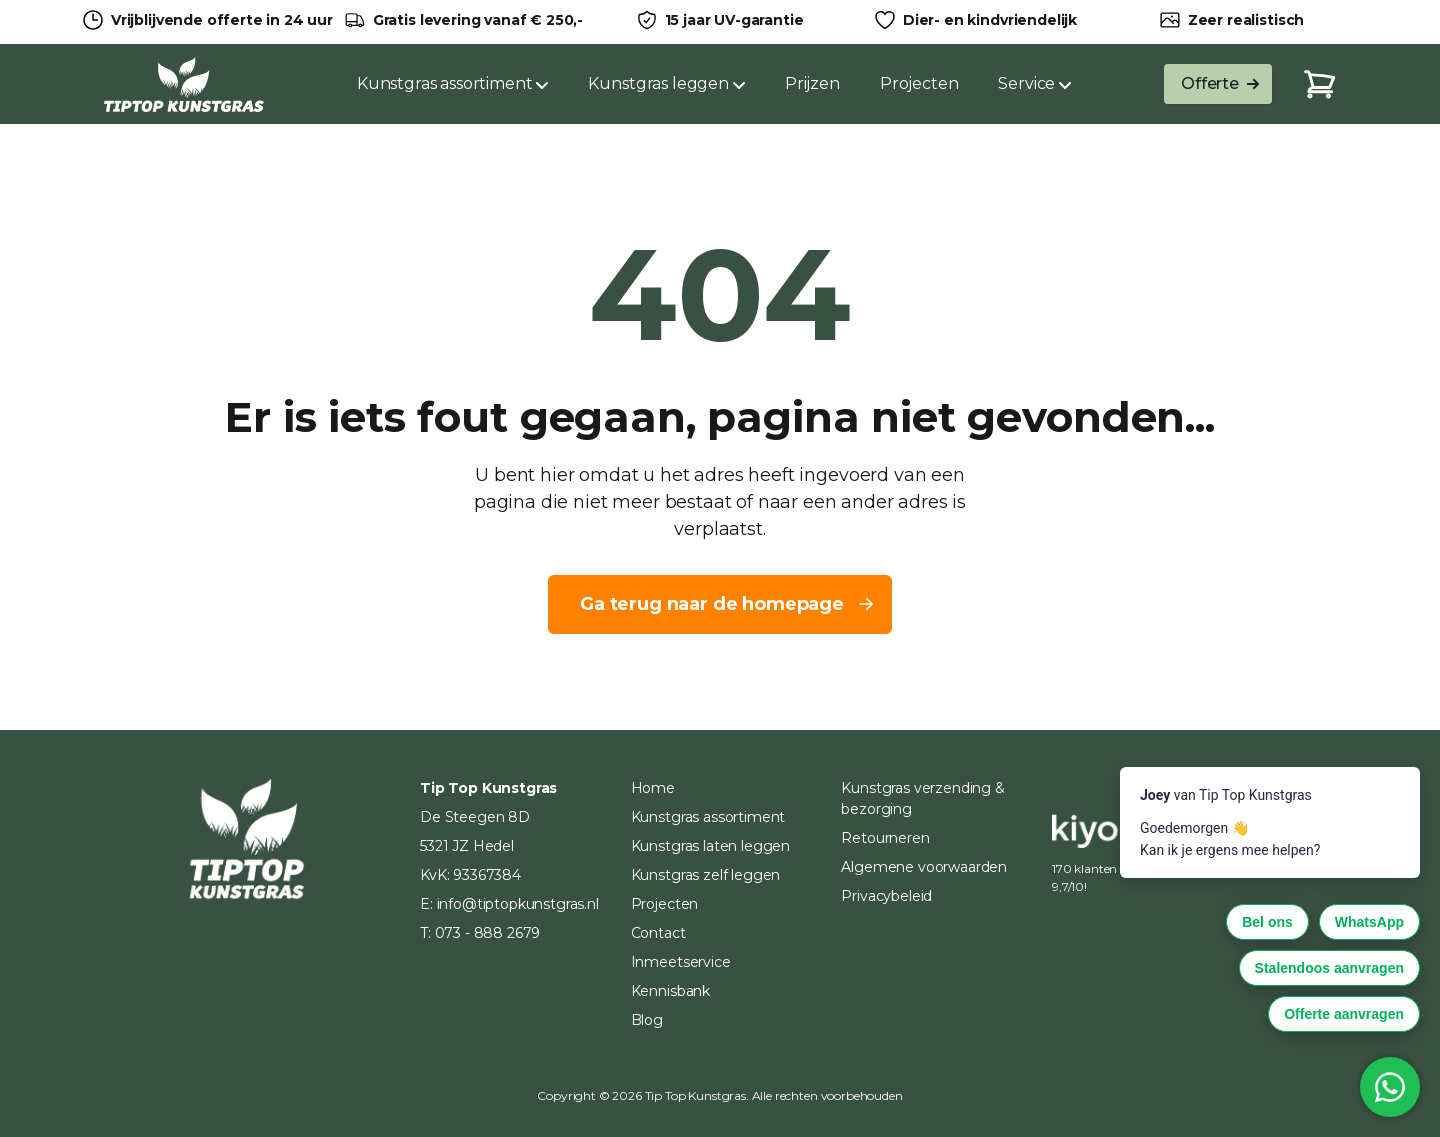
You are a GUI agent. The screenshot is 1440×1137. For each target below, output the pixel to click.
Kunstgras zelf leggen (706, 875)
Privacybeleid (886, 896)
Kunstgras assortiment (453, 83)
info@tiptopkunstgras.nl (518, 904)
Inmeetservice (681, 962)
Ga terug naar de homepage (728, 604)
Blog (647, 1020)
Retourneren (885, 838)
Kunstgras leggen (666, 83)
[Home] (184, 84)
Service (1034, 83)
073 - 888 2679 (488, 933)
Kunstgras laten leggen (710, 846)
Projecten (919, 83)
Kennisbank (670, 991)
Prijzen (812, 83)
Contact (658, 933)
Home (653, 788)
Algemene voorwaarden (924, 867)
